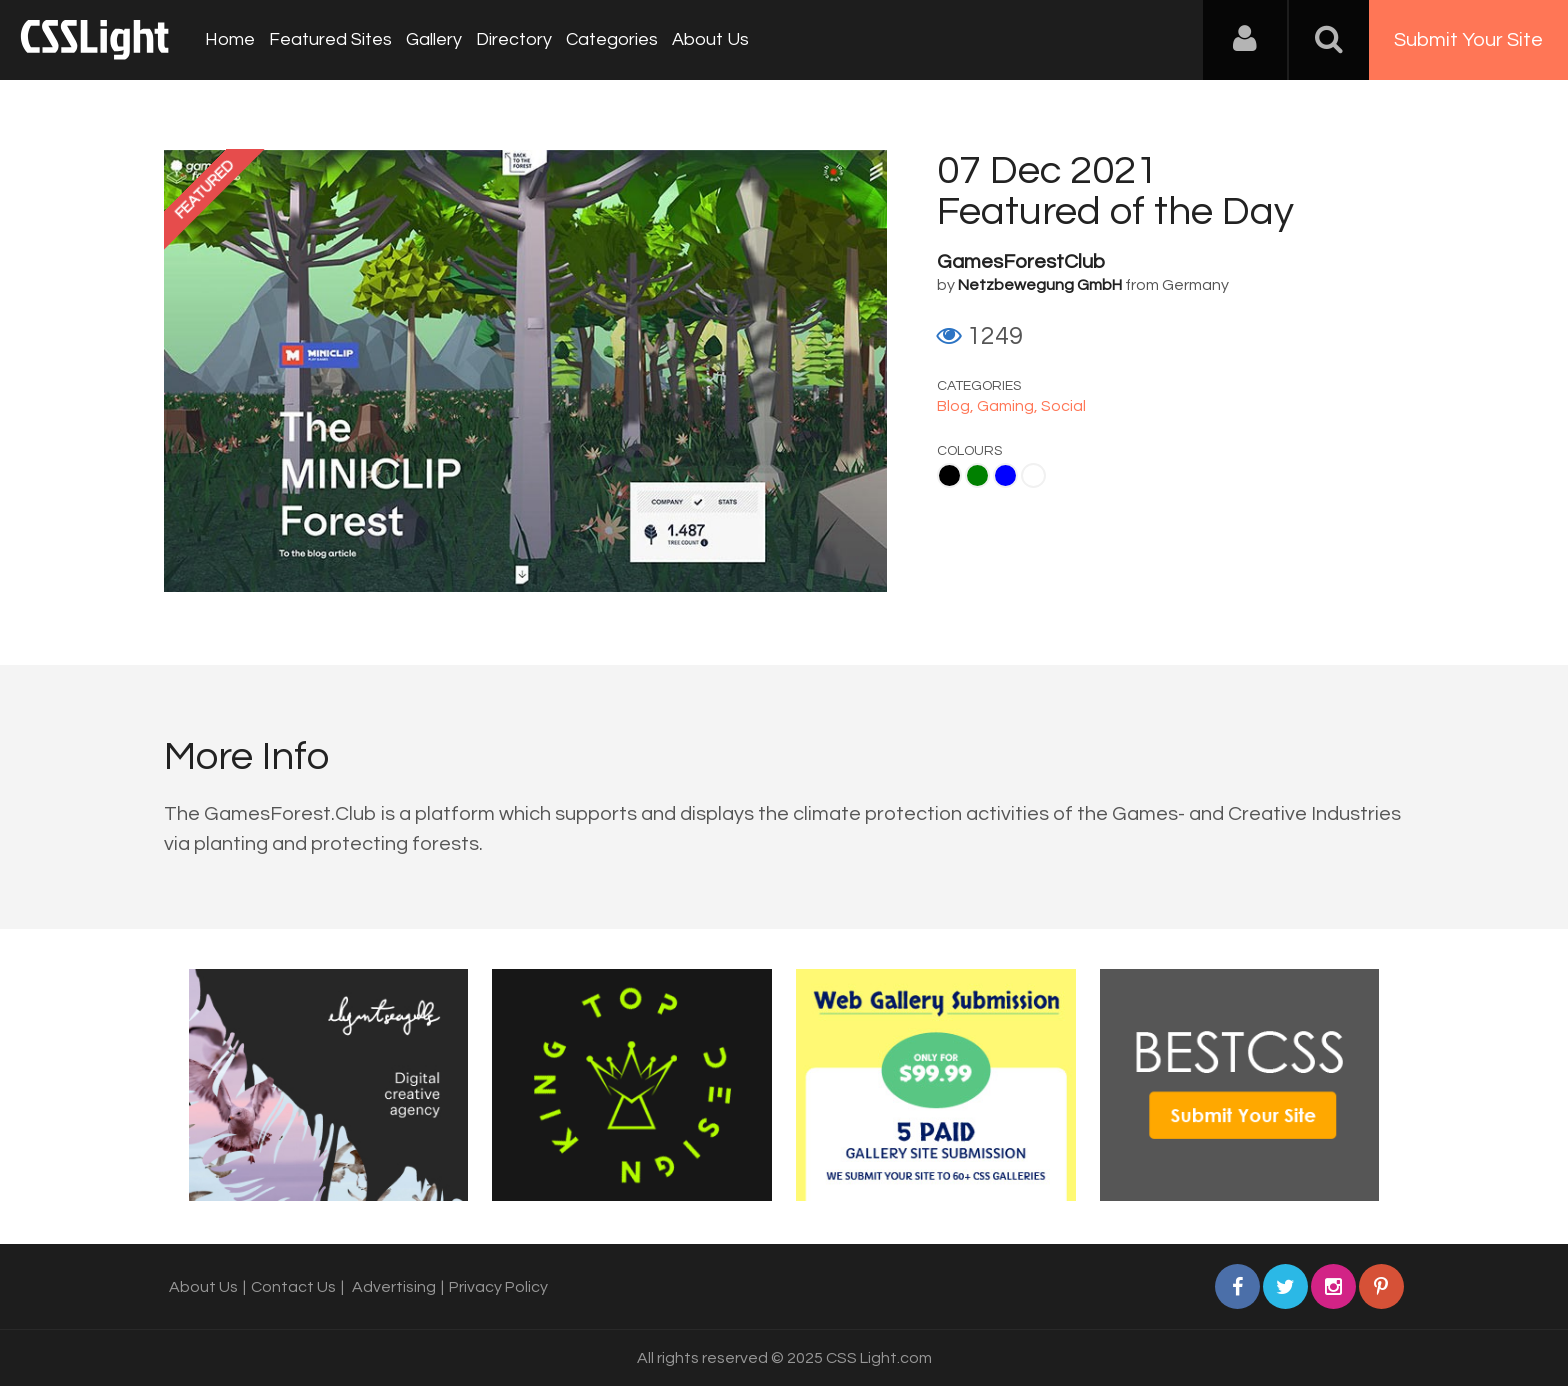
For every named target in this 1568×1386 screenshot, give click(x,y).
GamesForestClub (1021, 262)
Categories (612, 39)
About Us (710, 39)
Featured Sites (330, 39)
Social (1063, 406)
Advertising (394, 1287)
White (1033, 475)
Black (949, 475)
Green (977, 475)
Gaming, (1009, 406)
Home (230, 39)
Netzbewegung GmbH (1040, 285)
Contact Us (293, 1287)
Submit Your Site (1468, 40)
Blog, (957, 406)
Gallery (434, 39)
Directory (514, 39)
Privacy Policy (498, 1287)
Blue (1005, 475)
